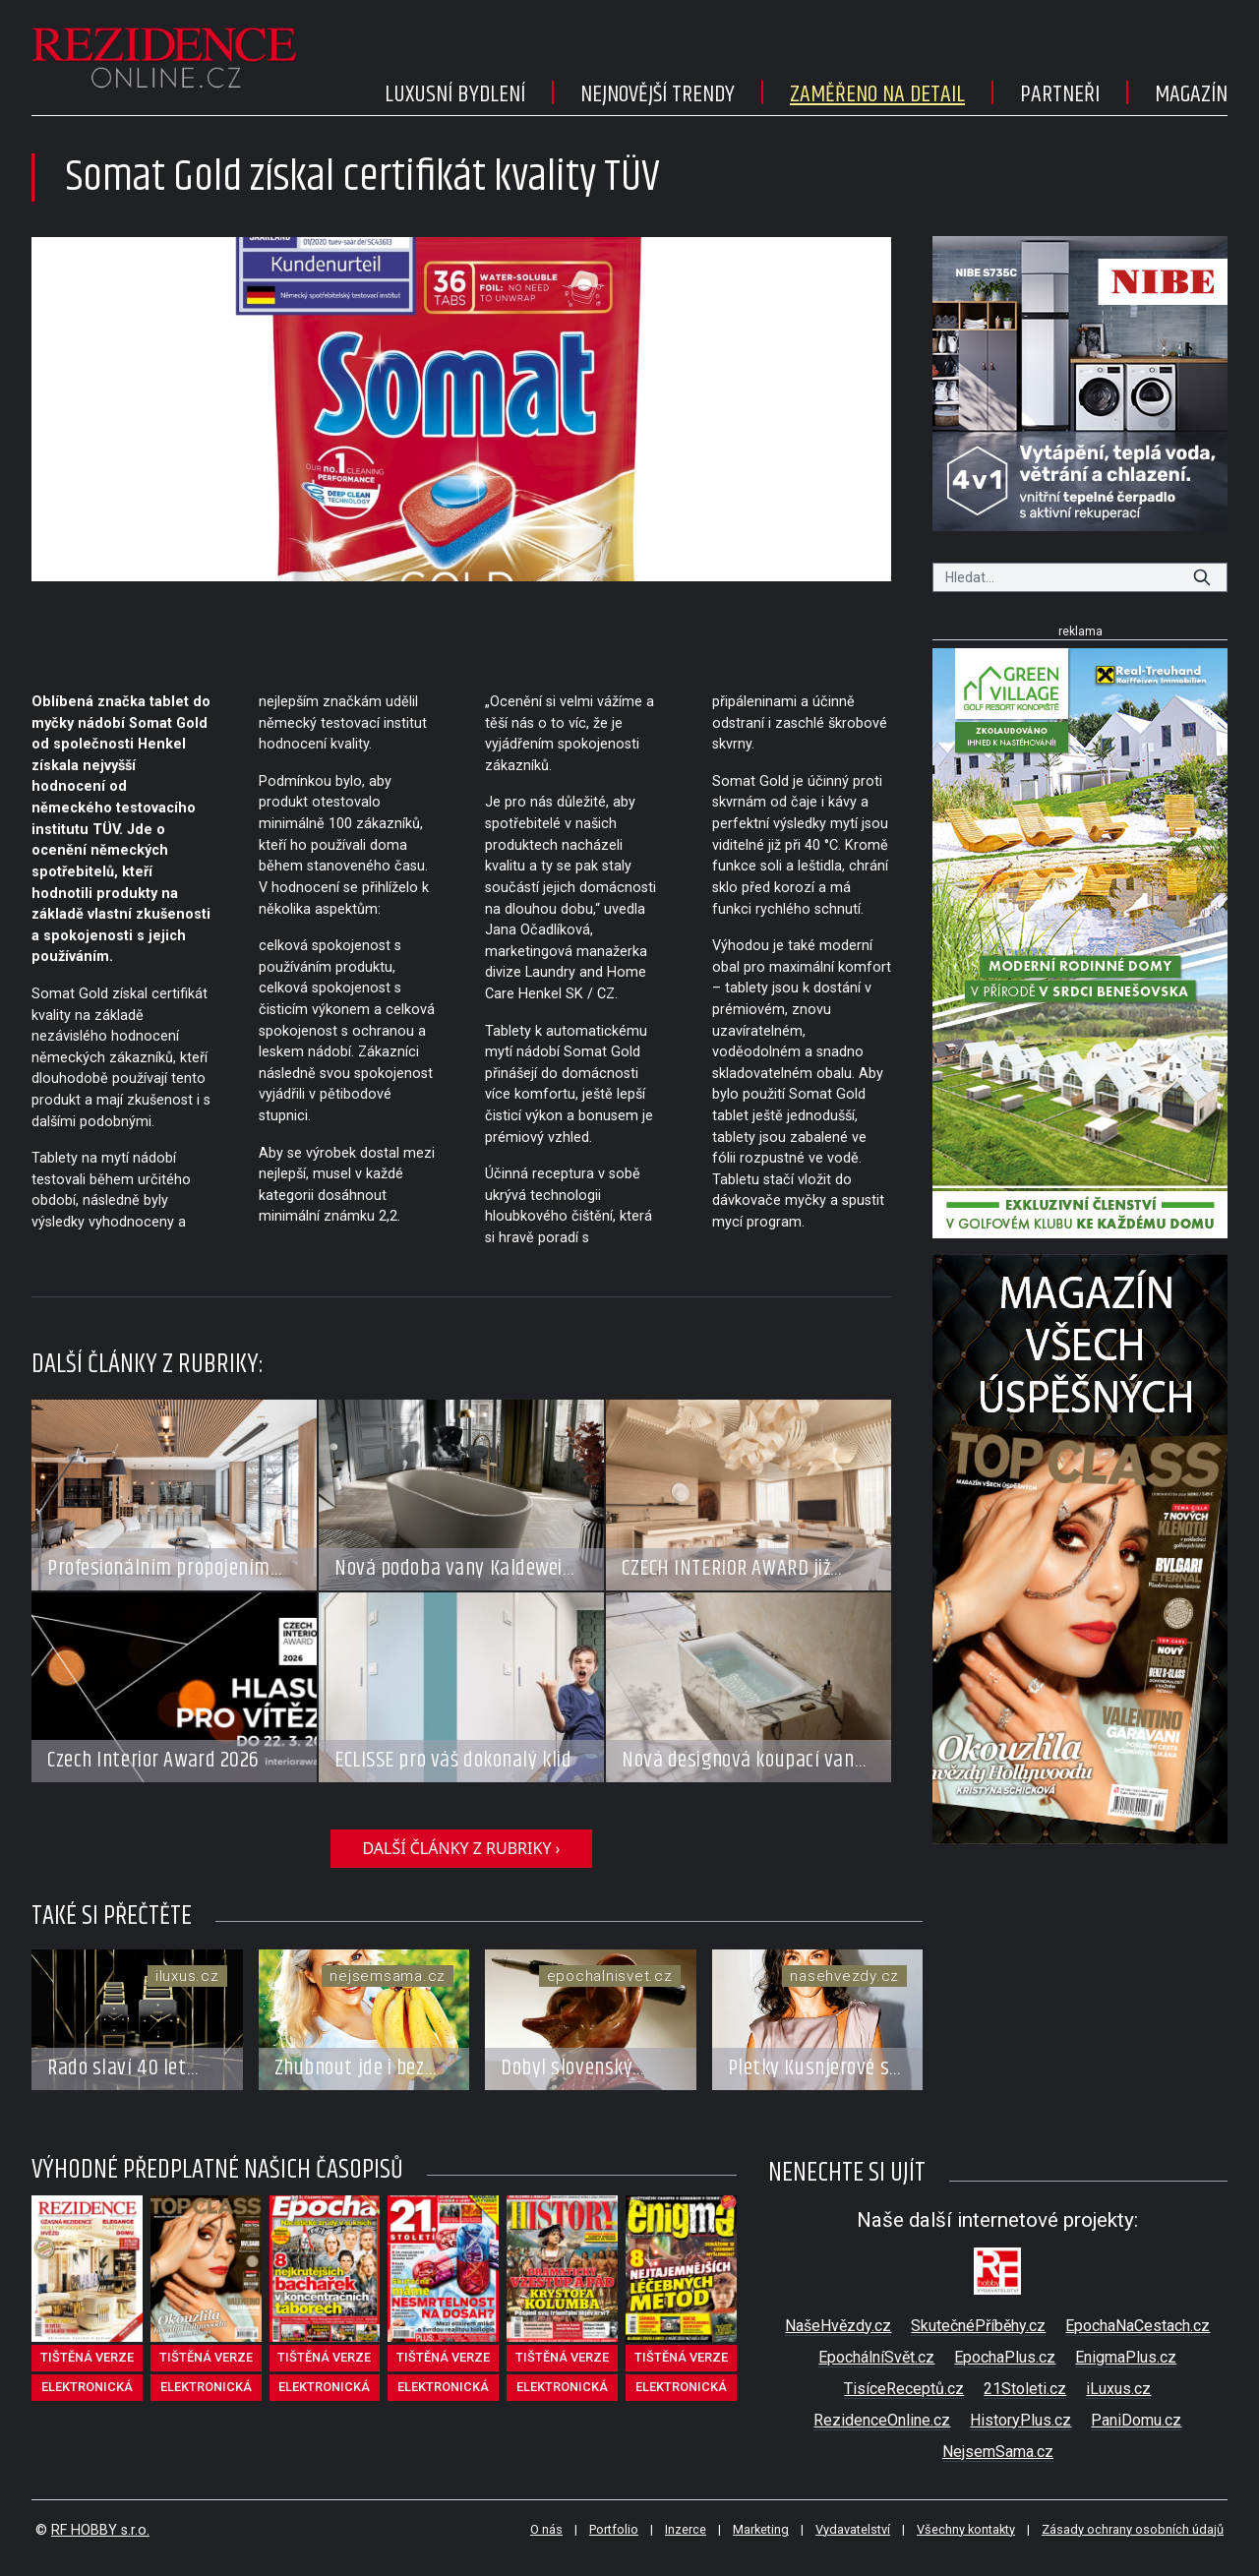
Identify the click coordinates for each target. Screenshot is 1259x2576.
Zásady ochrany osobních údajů (1133, 2529)
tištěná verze (87, 2357)
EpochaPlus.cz (1004, 2357)
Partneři (1060, 94)
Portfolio (613, 2529)
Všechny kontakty (966, 2529)
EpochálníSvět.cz (876, 2357)
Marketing (761, 2529)
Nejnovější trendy (657, 94)
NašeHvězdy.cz (838, 2325)
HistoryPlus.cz (1020, 2420)
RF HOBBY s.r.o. (100, 2530)
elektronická (87, 2386)
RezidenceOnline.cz (881, 2420)
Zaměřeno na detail (877, 94)
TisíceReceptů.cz (904, 2388)
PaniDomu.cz (1136, 2420)
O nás (546, 2529)
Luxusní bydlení (455, 94)
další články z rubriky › (461, 1848)
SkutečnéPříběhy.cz (978, 2325)
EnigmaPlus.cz (1125, 2357)
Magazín (1191, 94)
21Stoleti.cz (1025, 2388)
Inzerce (685, 2529)
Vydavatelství (852, 2529)
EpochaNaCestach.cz (1137, 2325)
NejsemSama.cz (997, 2451)
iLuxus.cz (1118, 2388)
